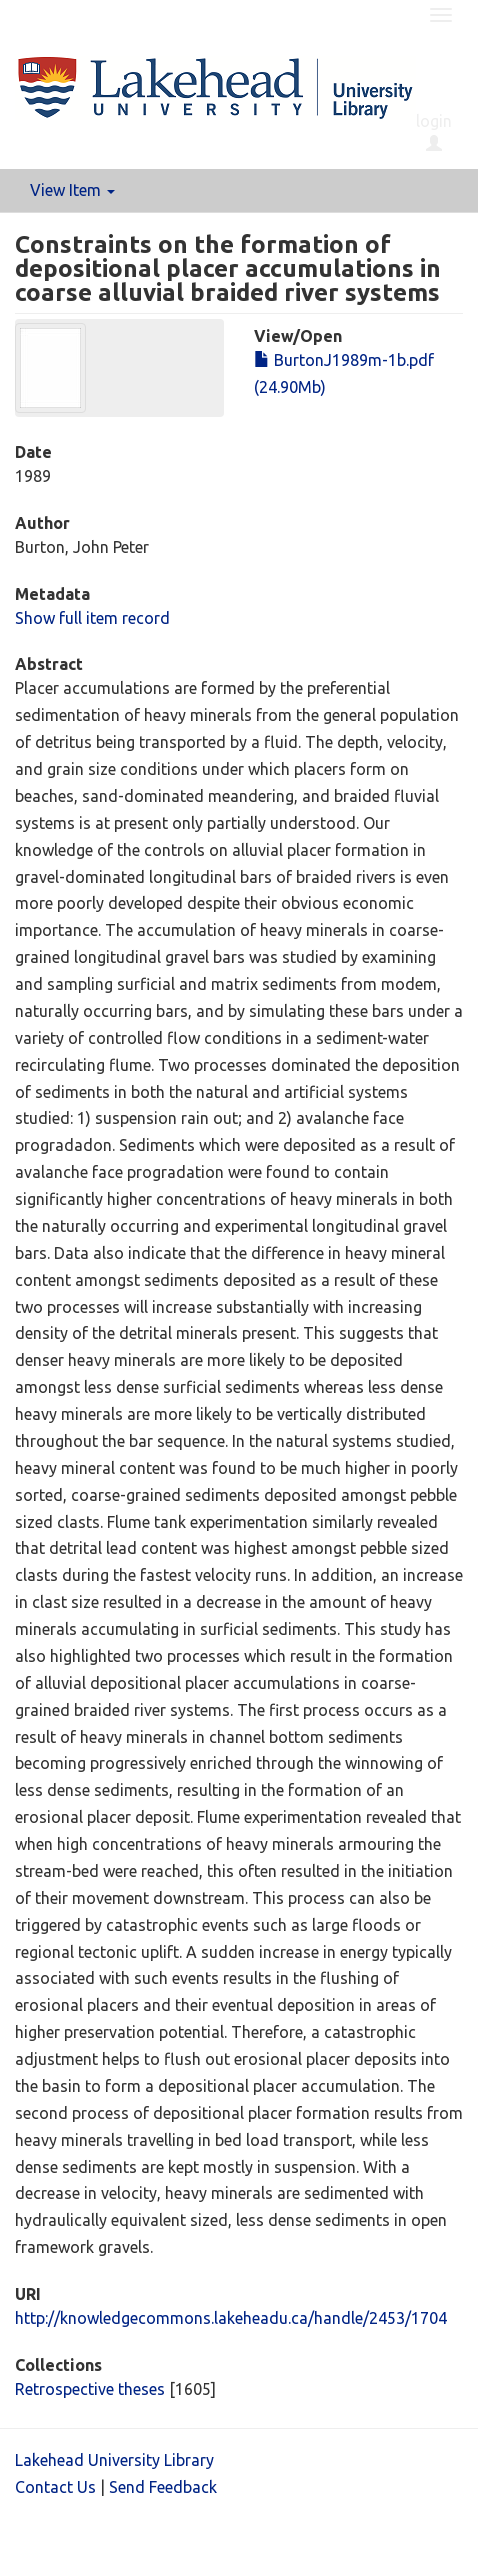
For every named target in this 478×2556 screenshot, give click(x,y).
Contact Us (55, 2487)
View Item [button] (72, 190)
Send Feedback (163, 2487)
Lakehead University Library (114, 2460)
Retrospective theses (90, 2389)
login (434, 132)
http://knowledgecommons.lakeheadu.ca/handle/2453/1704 (231, 2318)
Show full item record (92, 618)
